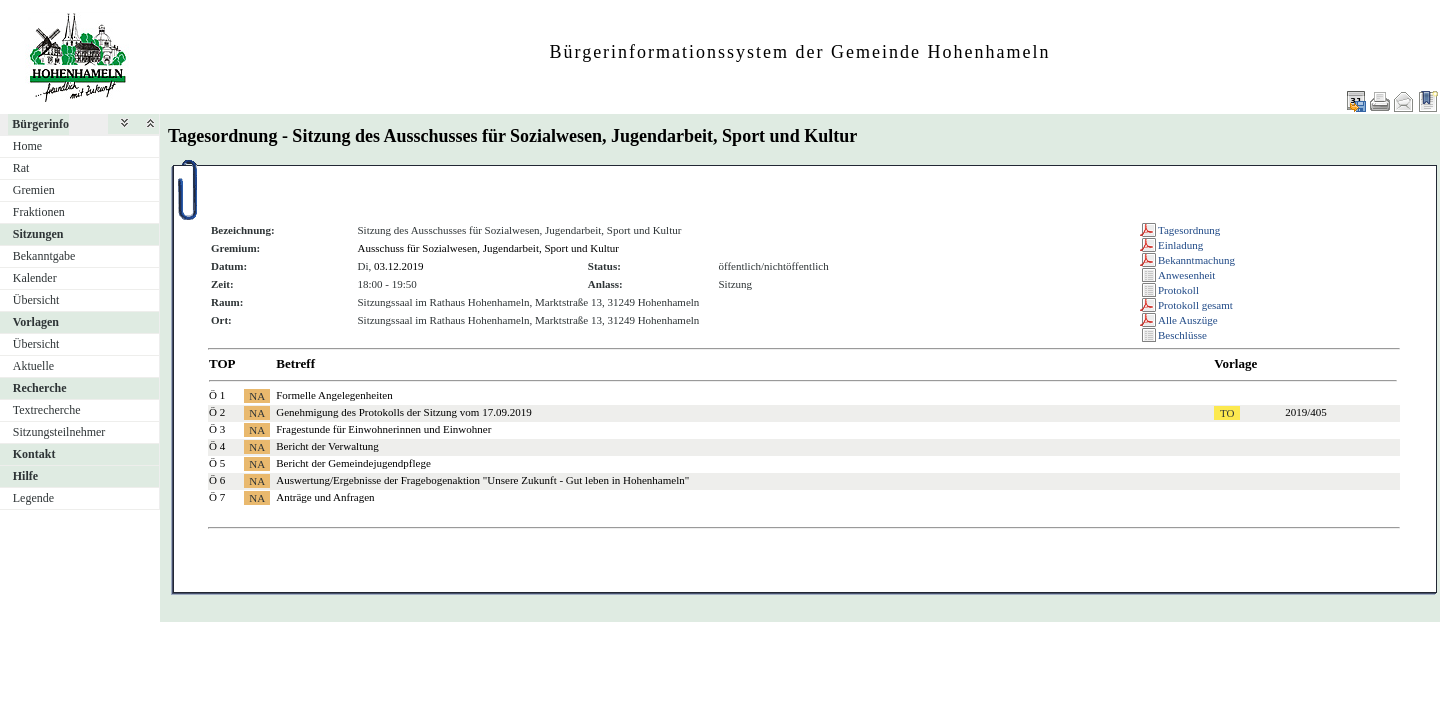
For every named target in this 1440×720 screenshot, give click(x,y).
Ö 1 (217, 395)
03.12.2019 (399, 266)
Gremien (34, 190)
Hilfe (25, 476)
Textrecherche (47, 410)
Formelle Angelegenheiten (334, 395)
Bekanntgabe (44, 256)
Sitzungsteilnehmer (59, 432)
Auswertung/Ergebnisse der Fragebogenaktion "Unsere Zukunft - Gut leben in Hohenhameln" (482, 480)
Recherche (40, 388)
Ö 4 (217, 446)
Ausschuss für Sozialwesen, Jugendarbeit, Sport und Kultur (489, 248)
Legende (33, 498)
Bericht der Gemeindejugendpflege (353, 463)
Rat (21, 168)
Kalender (35, 278)
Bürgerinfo (40, 124)
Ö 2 (217, 412)
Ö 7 (217, 497)
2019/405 (1306, 412)
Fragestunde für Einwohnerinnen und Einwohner (383, 429)
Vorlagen (36, 322)
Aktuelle (33, 366)
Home (27, 146)
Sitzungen (38, 234)
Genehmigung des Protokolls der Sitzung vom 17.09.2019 (403, 412)
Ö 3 (217, 429)
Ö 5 (217, 463)
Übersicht (36, 300)
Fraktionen (39, 212)
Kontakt (34, 454)
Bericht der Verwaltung (327, 446)
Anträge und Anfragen (325, 497)
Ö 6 (217, 480)
